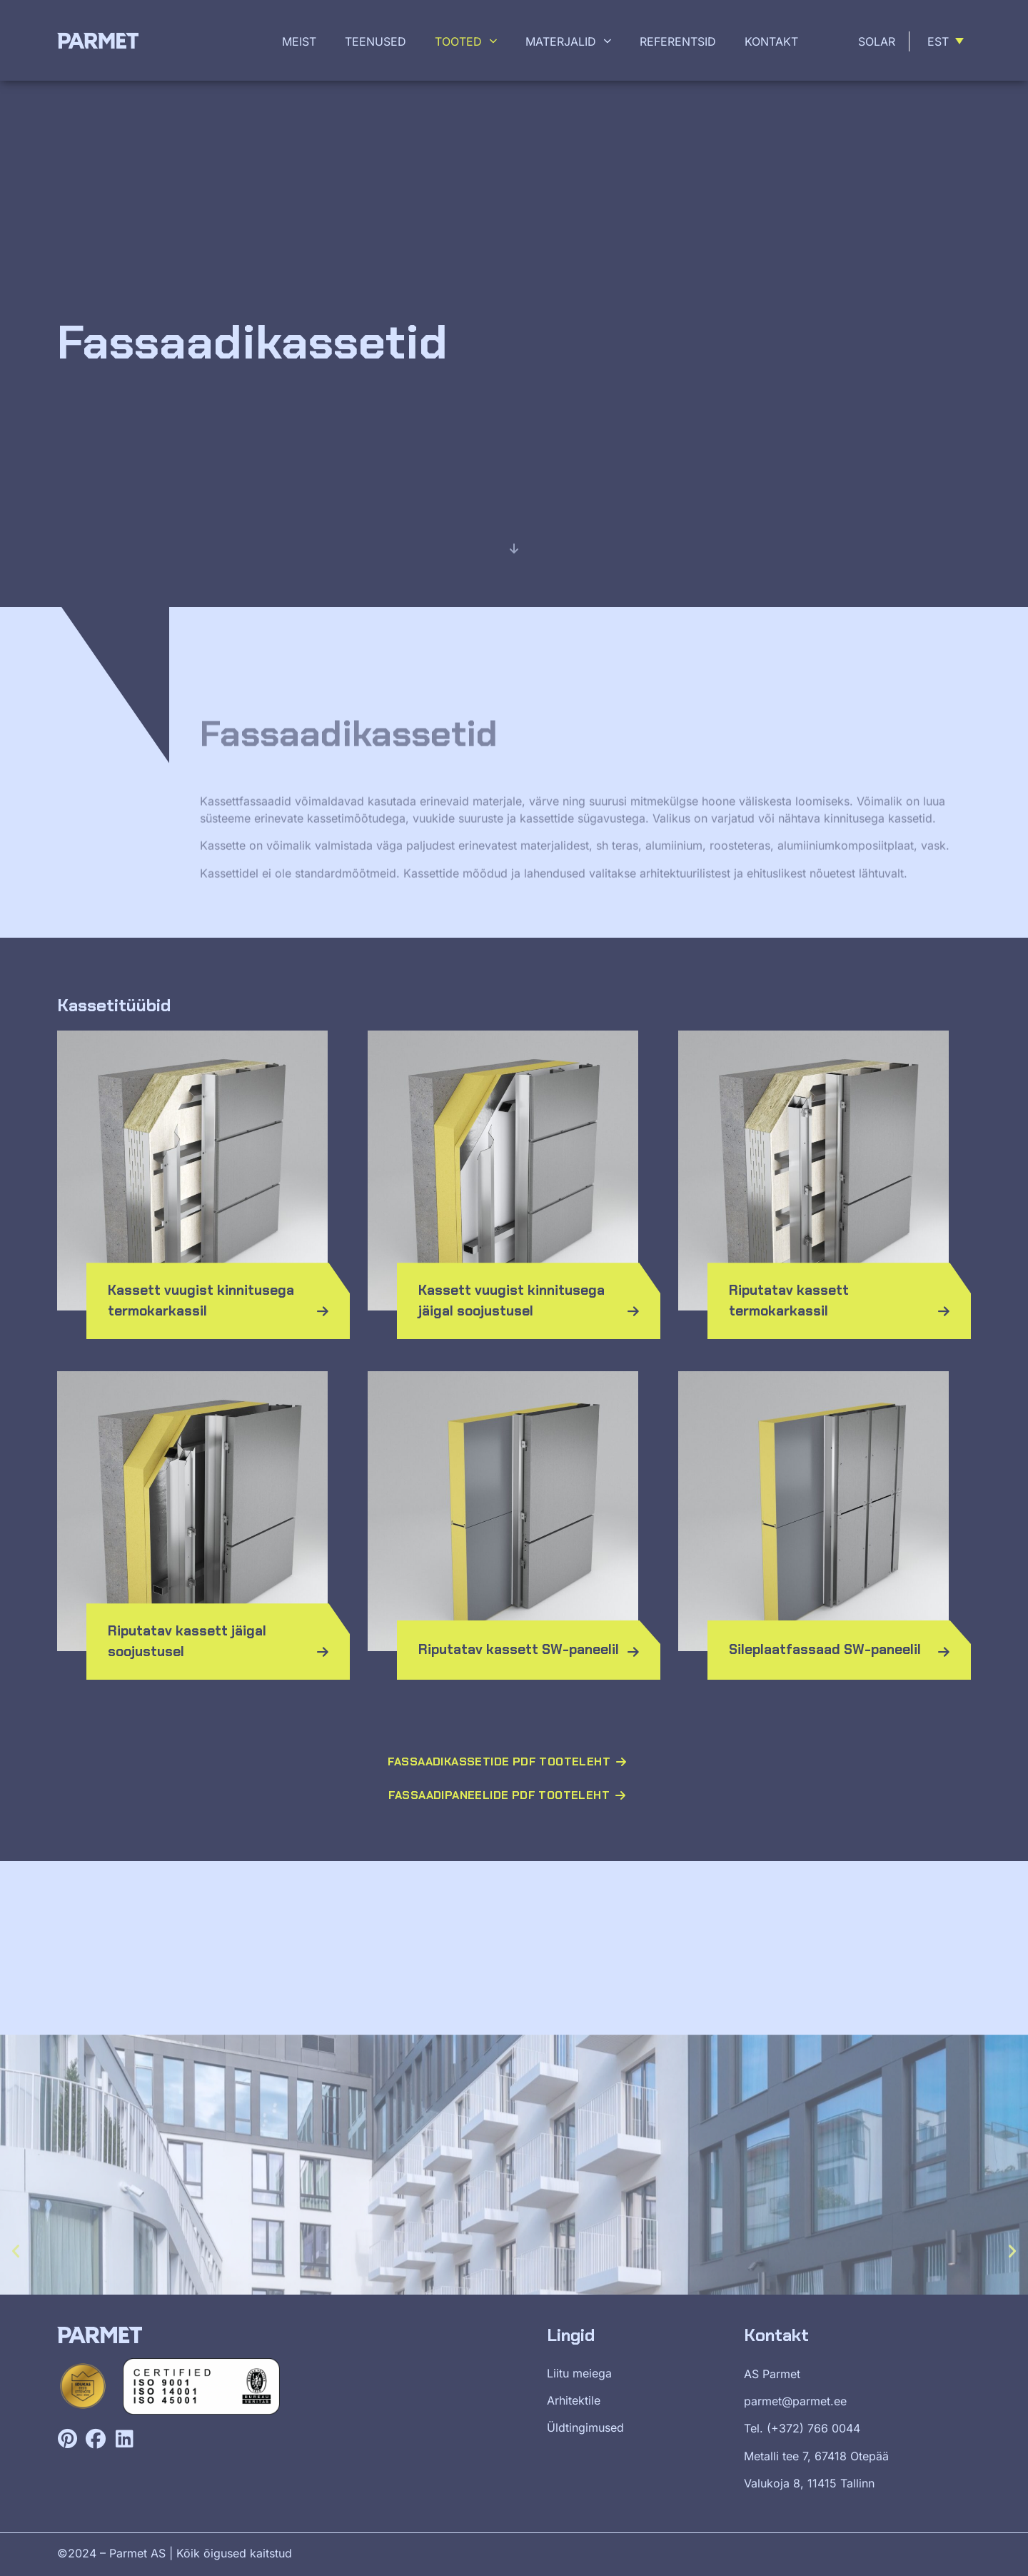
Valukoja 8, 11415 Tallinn (809, 2483)
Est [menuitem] (938, 41)
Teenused (375, 41)
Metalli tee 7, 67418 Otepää (816, 2456)
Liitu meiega (579, 2373)
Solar (876, 41)
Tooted (466, 41)
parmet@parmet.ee (795, 2401)
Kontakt (771, 41)
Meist (299, 41)
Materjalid (568, 41)
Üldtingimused (585, 2427)
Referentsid (678, 41)
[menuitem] (947, 41)
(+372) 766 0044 (813, 2428)
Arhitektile (573, 2400)
